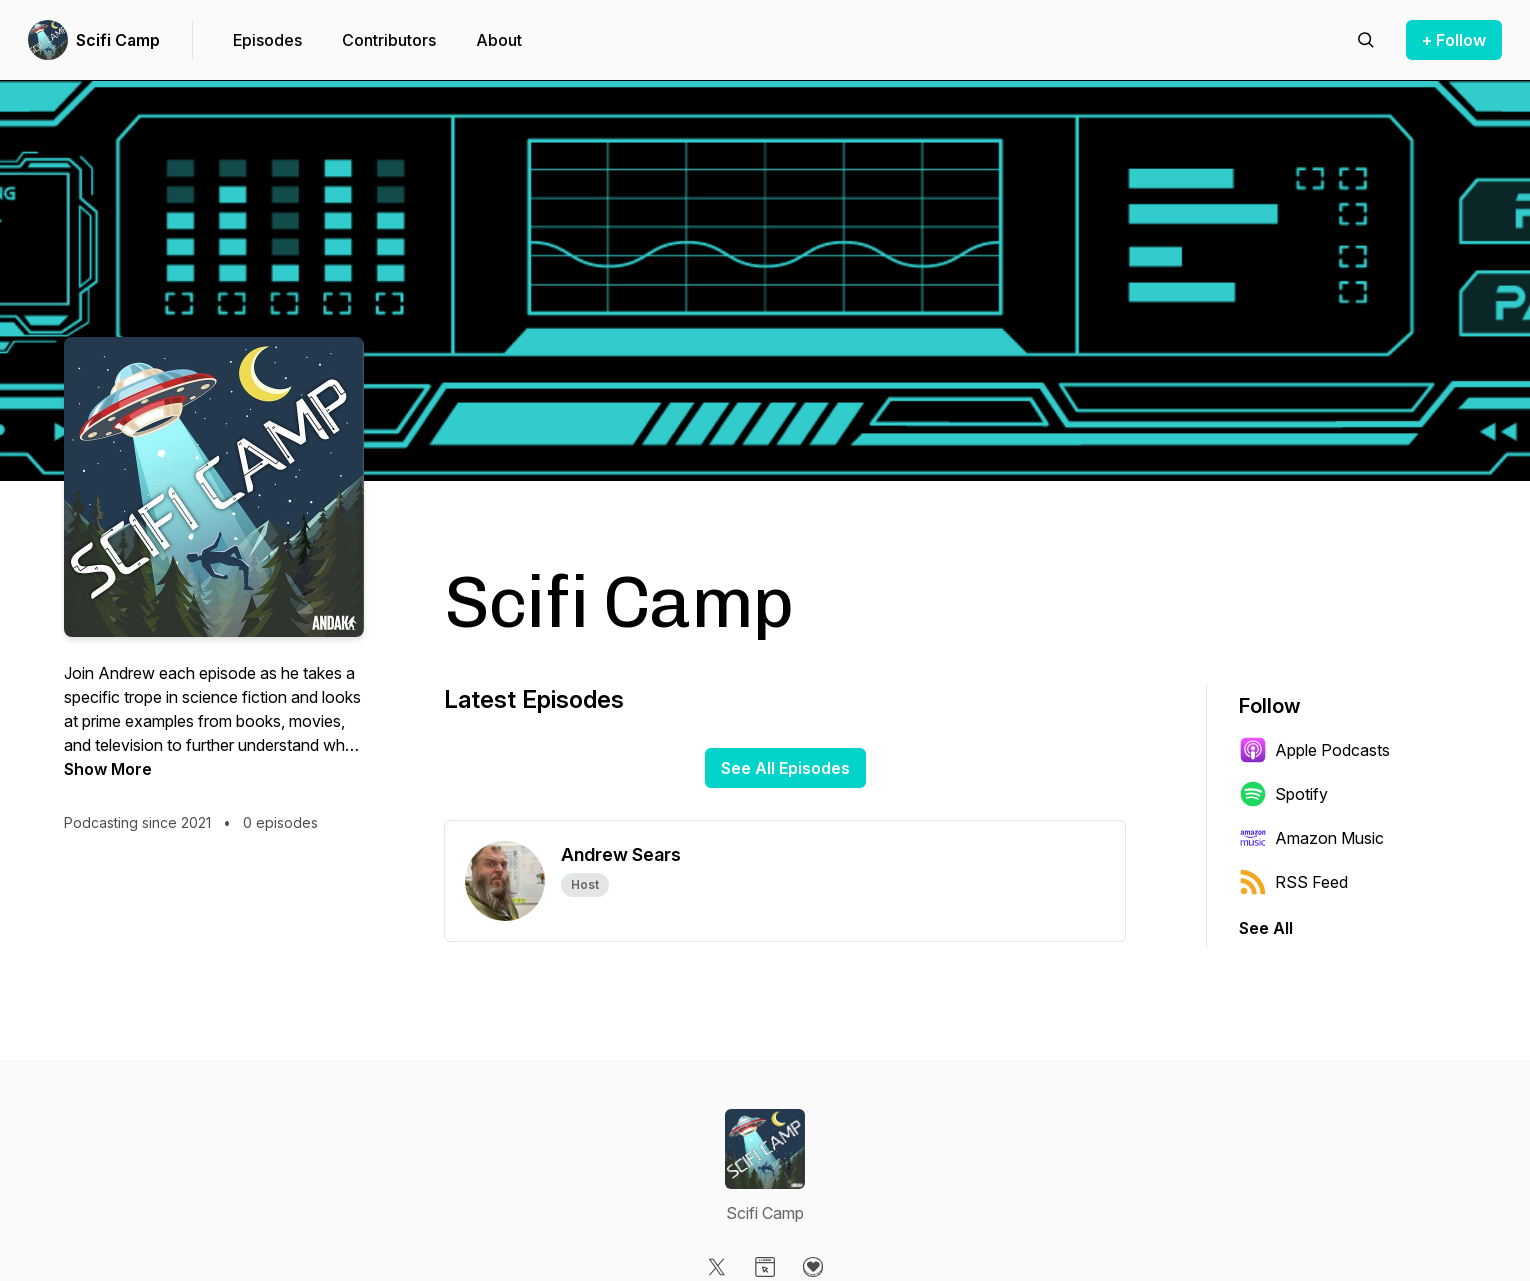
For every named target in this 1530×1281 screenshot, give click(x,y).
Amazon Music (1311, 838)
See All (1266, 928)
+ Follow (1454, 40)
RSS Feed (1293, 882)
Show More (108, 769)
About (499, 40)
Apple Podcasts (1314, 750)
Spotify (1283, 794)
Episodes (267, 40)
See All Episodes (785, 768)
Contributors (389, 40)
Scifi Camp (118, 40)
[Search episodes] (1366, 40)
